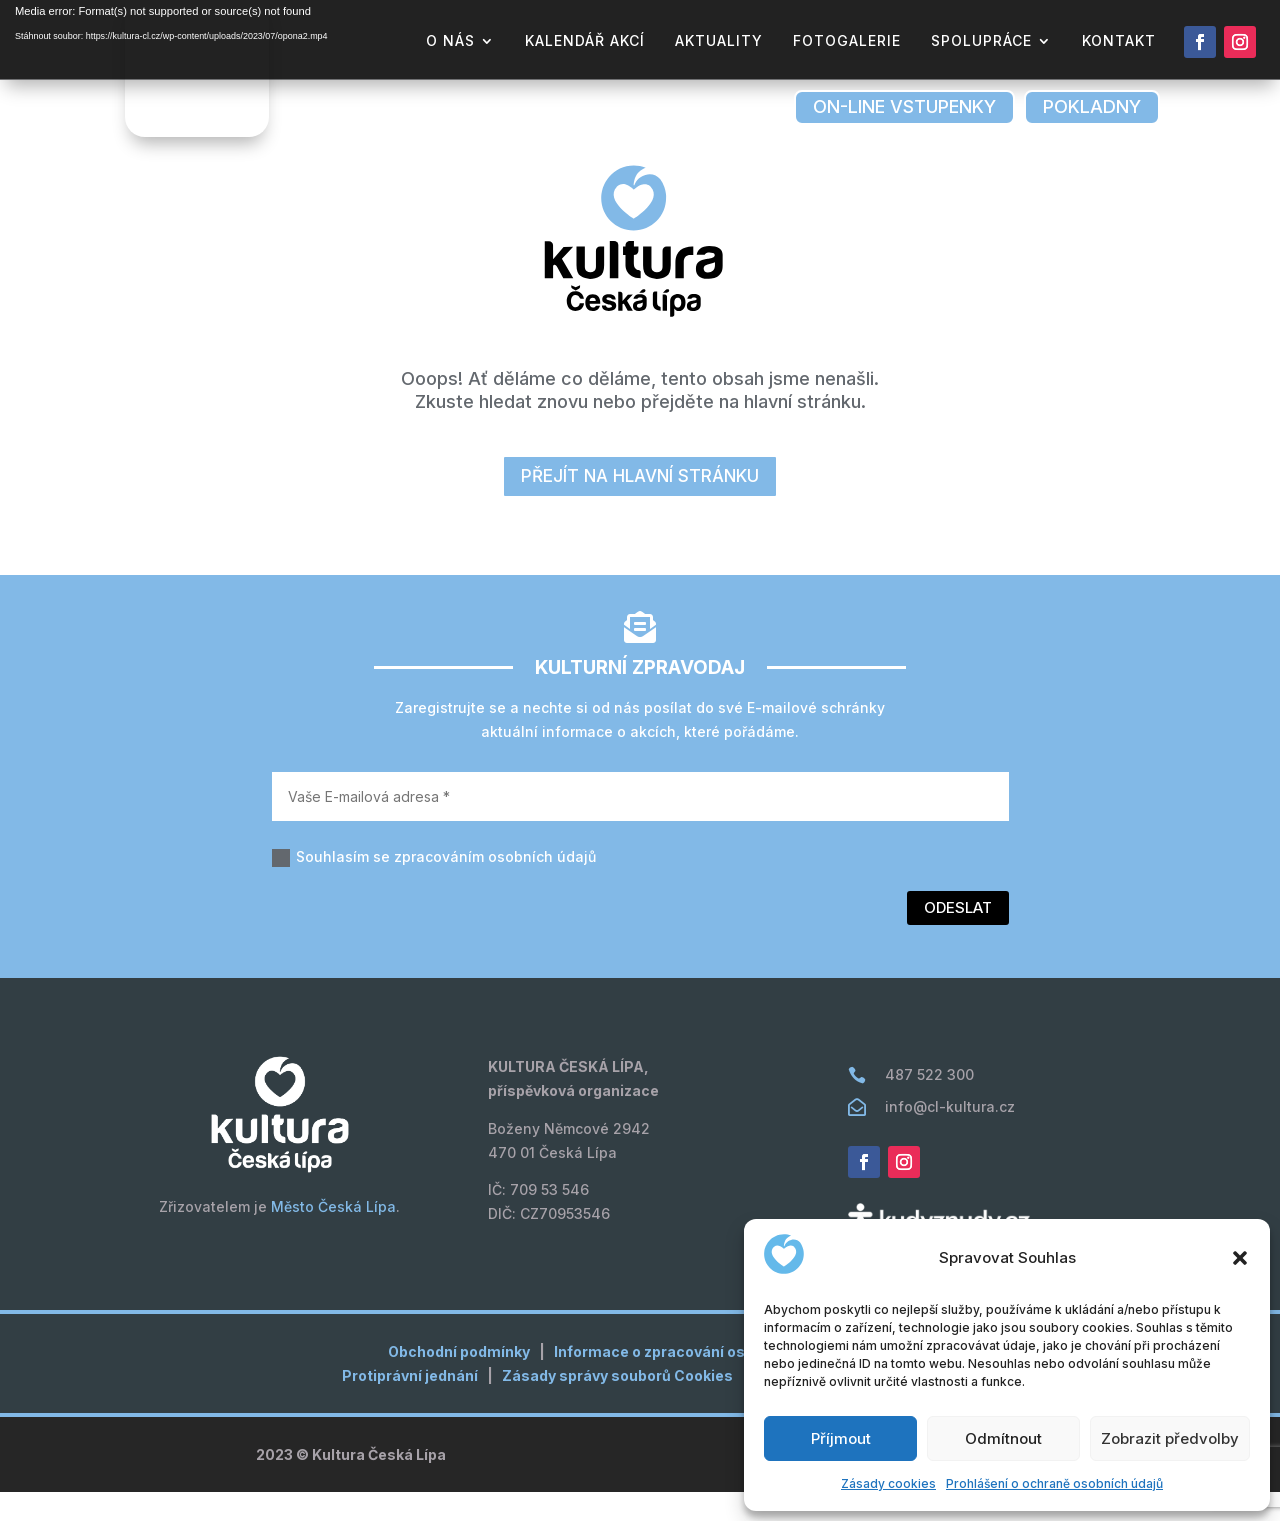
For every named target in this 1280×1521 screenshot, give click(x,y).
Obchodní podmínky (459, 1380)
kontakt (1119, 41)
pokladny (1092, 106)
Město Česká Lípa (333, 1235)
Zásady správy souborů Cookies (617, 1404)
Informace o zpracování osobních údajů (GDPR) (723, 1380)
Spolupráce (981, 41)
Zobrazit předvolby (1170, 1438)
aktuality (719, 41)
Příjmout (841, 1438)
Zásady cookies (888, 1483)
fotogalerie (847, 41)
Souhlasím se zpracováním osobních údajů (434, 886)
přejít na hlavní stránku (640, 505)
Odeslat (958, 936)
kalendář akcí (585, 41)
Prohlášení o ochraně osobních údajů (1054, 1483)
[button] (1240, 1258)
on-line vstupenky (904, 106)
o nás (450, 41)
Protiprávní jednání (410, 1404)
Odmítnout (1003, 1438)
